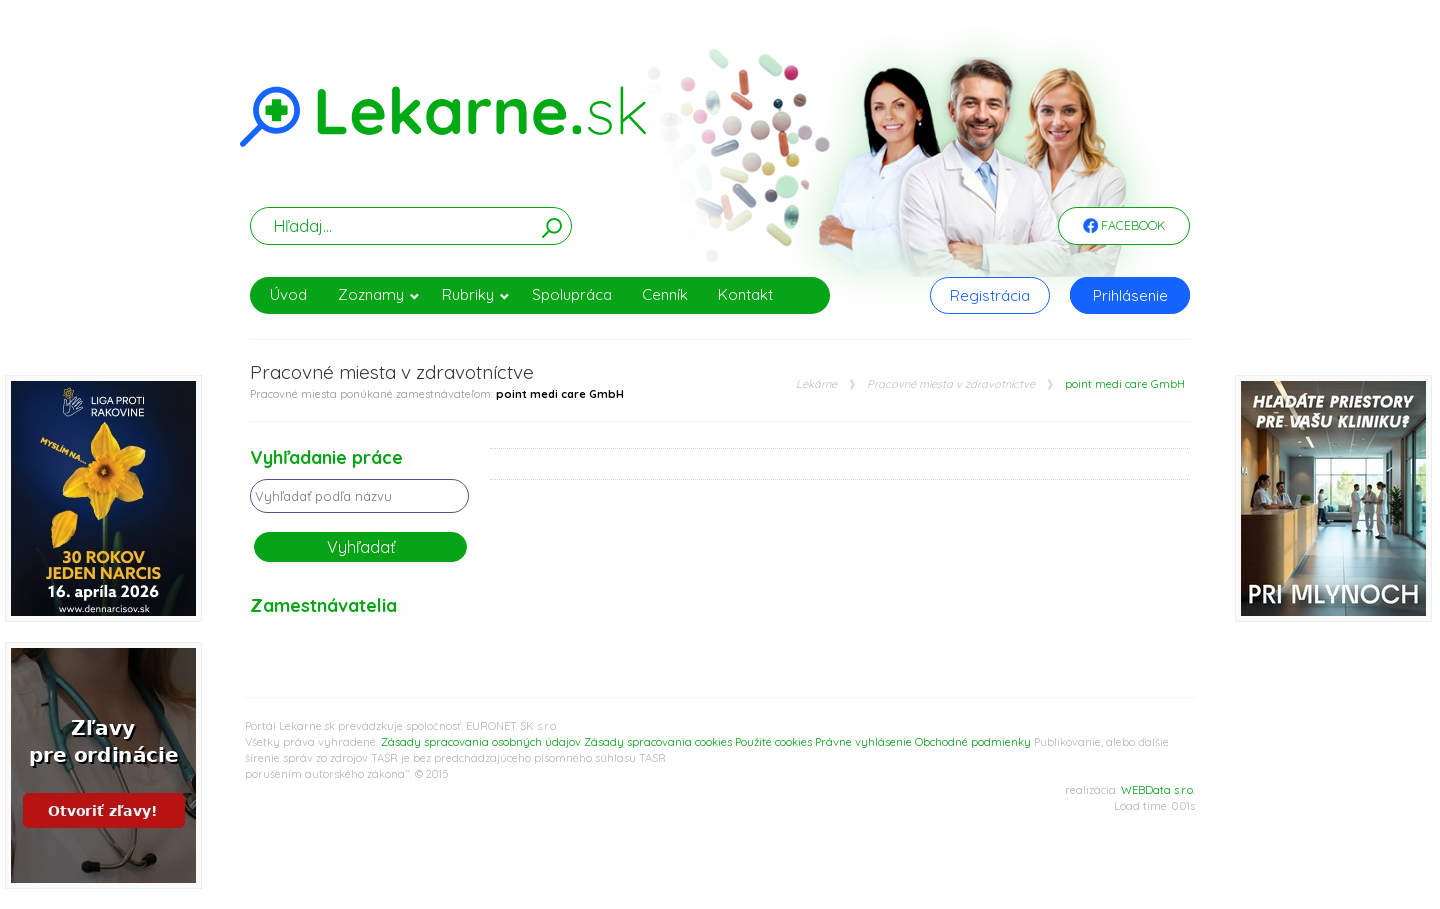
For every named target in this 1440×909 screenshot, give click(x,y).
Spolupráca (572, 294)
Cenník (665, 294)
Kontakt (745, 294)
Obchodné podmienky (973, 742)
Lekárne (816, 384)
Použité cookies (773, 742)
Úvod (288, 294)
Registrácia (990, 295)
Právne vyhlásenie (863, 742)
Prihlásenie (1130, 295)
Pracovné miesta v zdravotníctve (951, 384)
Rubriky (476, 294)
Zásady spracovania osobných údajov (481, 742)
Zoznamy (379, 294)
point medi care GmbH (1125, 384)
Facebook (1124, 227)
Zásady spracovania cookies (658, 742)
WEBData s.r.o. (1158, 790)
